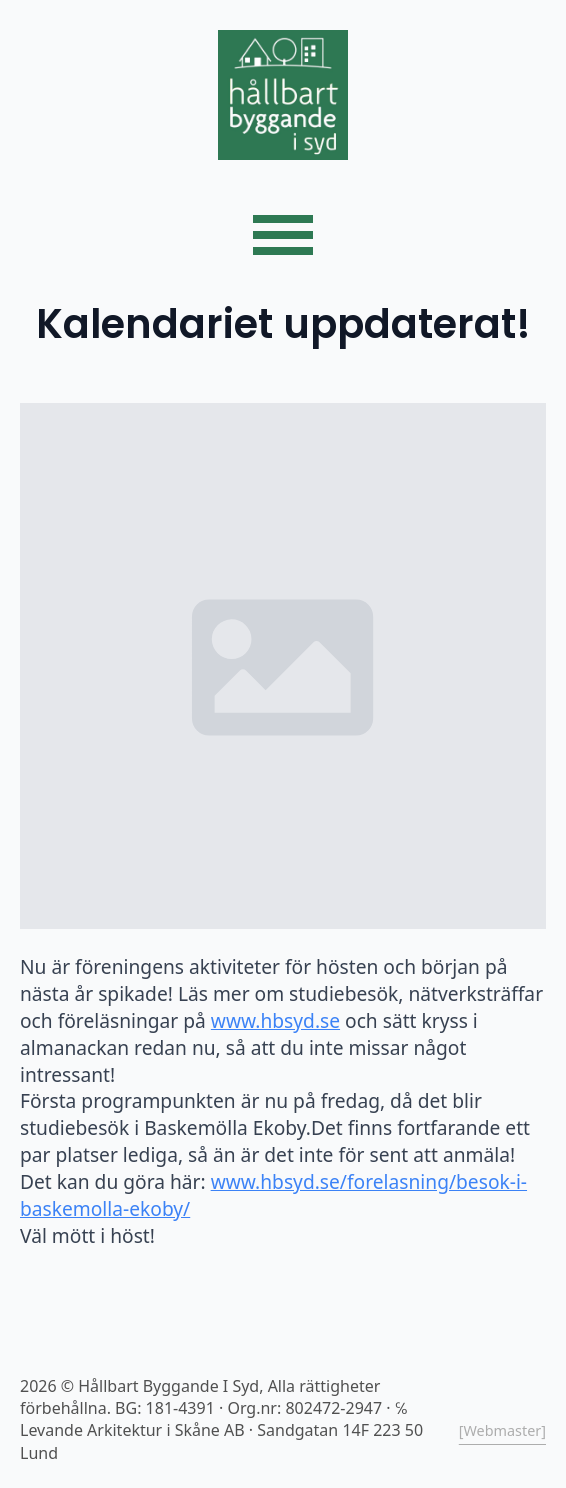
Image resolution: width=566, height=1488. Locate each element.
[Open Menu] (283, 235)
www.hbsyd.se (275, 1020)
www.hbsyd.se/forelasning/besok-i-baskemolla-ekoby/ (273, 1195)
